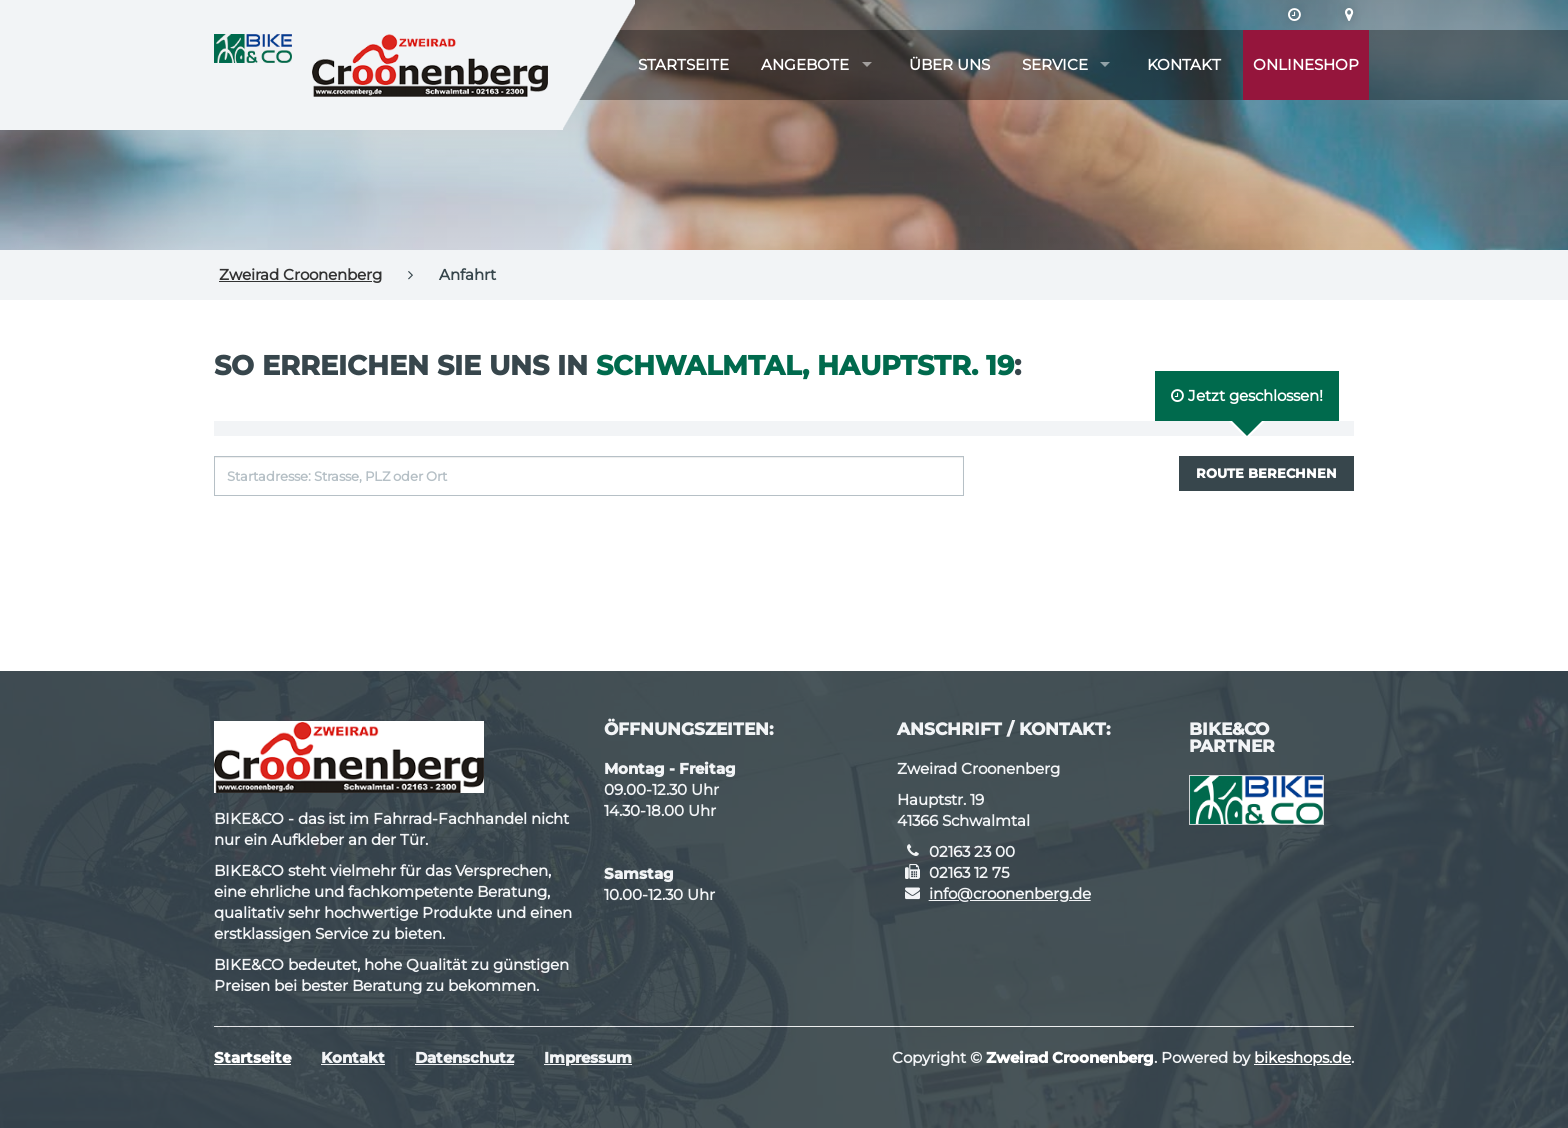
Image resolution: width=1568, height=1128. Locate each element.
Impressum (588, 1057)
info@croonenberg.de (1010, 893)
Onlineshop (1306, 64)
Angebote (805, 64)
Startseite (683, 64)
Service (1055, 64)
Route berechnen (1266, 473)
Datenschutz (464, 1057)
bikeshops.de (1302, 1057)
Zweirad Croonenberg (300, 274)
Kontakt (1184, 64)
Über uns (949, 64)
